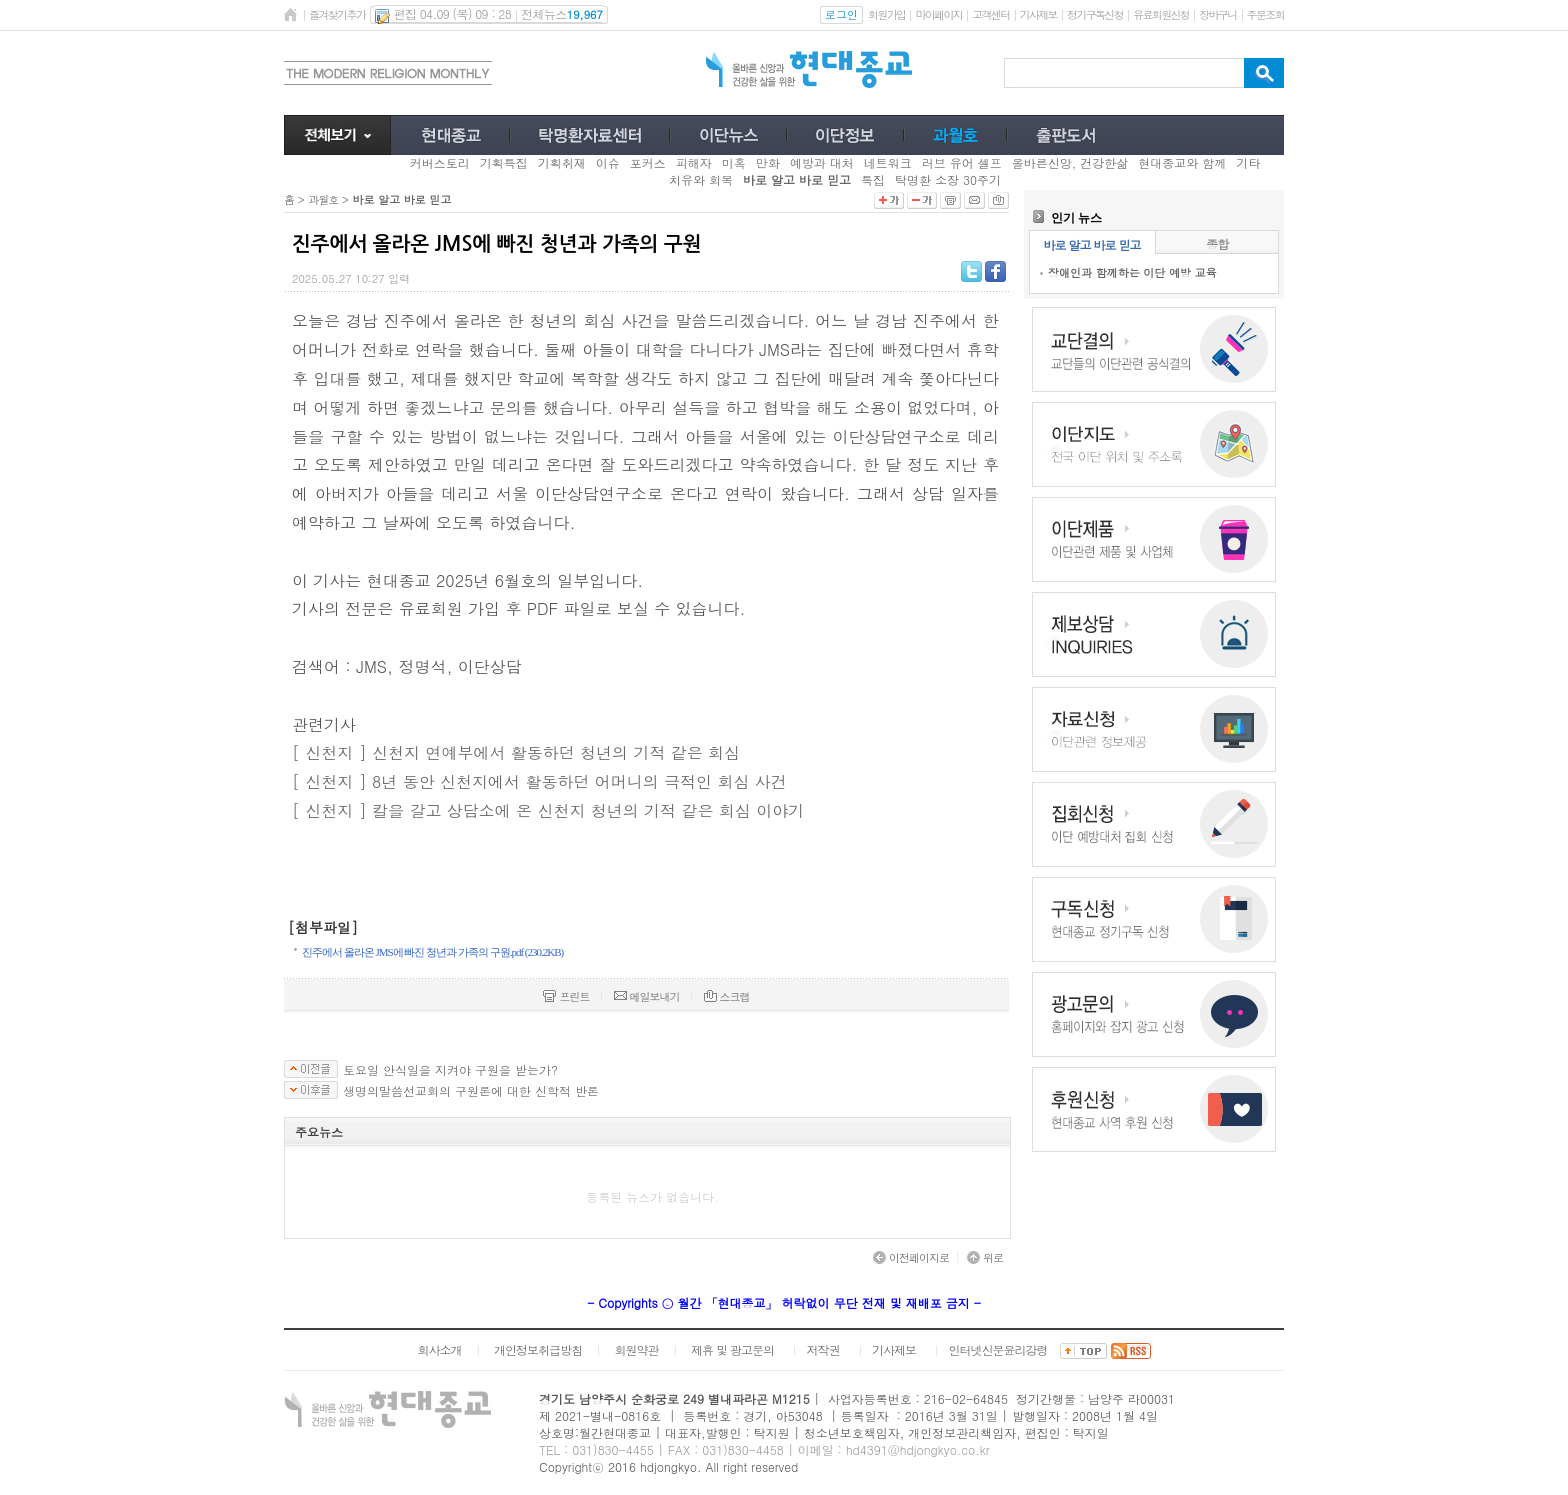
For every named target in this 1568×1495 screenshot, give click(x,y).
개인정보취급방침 (538, 1349)
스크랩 (727, 996)
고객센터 (990, 14)
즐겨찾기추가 (337, 14)
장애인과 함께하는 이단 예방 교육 (1132, 272)
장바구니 (1217, 14)
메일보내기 (647, 996)
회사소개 (439, 1349)
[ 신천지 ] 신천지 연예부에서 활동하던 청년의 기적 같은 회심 (516, 752)
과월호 (323, 199)
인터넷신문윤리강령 (998, 1349)
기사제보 (1038, 14)
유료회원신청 (1161, 14)
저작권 (823, 1349)
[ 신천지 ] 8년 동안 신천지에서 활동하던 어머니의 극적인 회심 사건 (539, 781)
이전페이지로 (911, 1257)
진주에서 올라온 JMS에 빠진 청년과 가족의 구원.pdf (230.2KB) (432, 952)
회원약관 (636, 1349)
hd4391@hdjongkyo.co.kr (918, 1449)
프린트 (566, 996)
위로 (985, 1257)
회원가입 (886, 14)
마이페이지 (938, 14)
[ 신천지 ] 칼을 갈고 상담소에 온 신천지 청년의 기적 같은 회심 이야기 (548, 810)
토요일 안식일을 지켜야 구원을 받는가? (450, 1070)
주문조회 (1265, 14)
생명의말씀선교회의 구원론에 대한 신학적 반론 (471, 1091)
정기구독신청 (1095, 14)
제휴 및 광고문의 (732, 1349)
